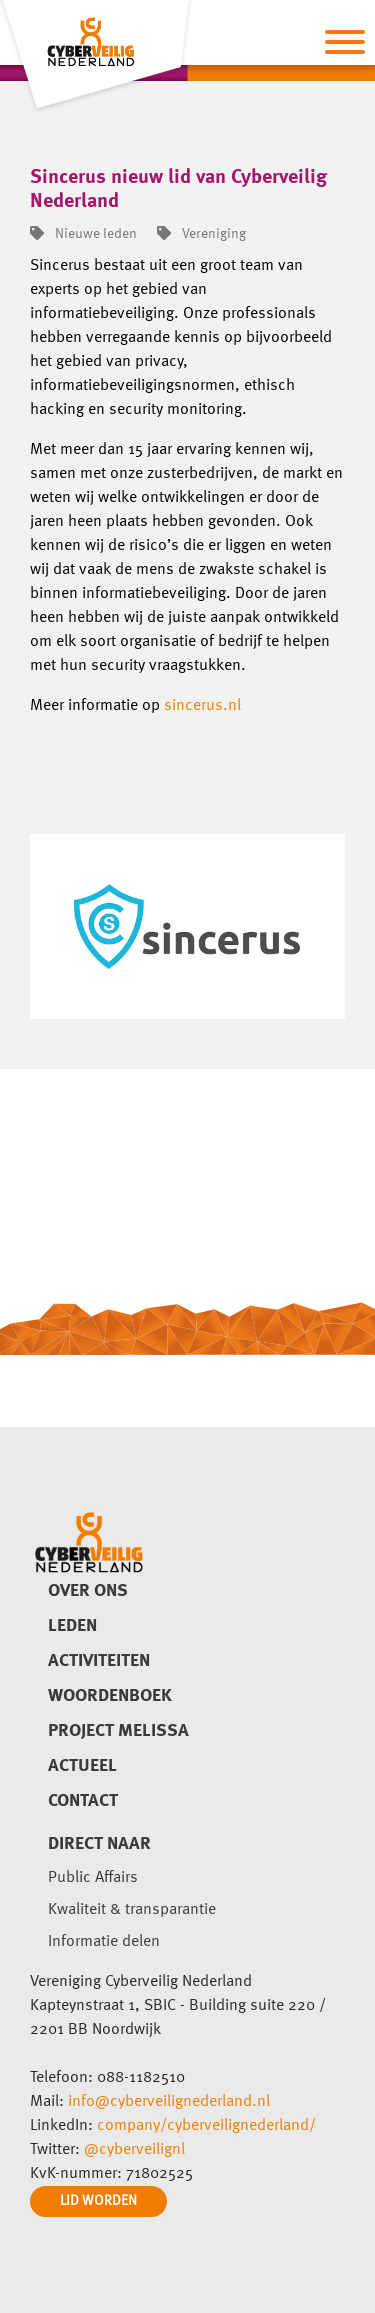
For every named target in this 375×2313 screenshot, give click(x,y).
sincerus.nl (202, 706)
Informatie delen (104, 1942)
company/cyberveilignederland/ (206, 2126)
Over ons (88, 1591)
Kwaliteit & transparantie (132, 1910)
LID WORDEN (98, 2201)
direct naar (99, 1844)
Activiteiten (99, 1661)
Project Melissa (118, 1731)
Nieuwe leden (83, 234)
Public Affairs (93, 1878)
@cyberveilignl (134, 2150)
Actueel (82, 1766)
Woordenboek (110, 1696)
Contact (83, 1801)
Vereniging (201, 234)
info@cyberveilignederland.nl (169, 2102)
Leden (72, 1626)
